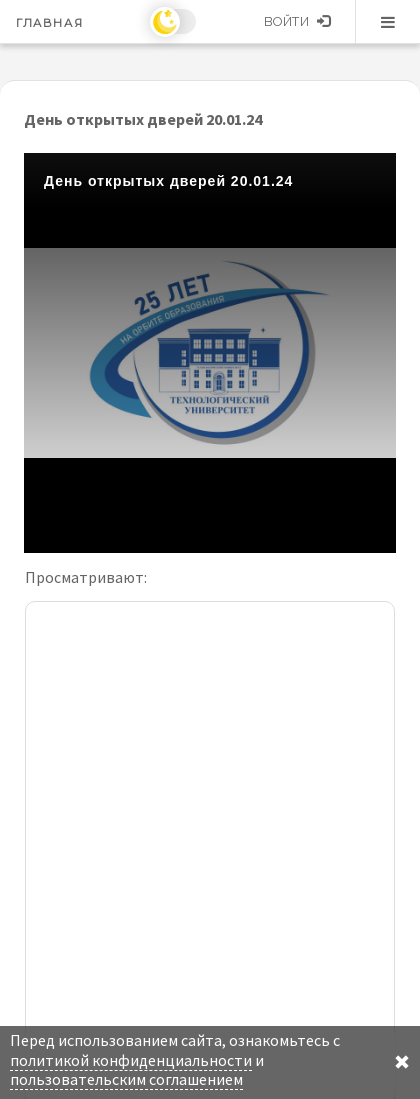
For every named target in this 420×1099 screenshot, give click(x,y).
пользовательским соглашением (126, 1079)
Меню (388, 22)
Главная (49, 23)
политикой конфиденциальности (131, 1060)
